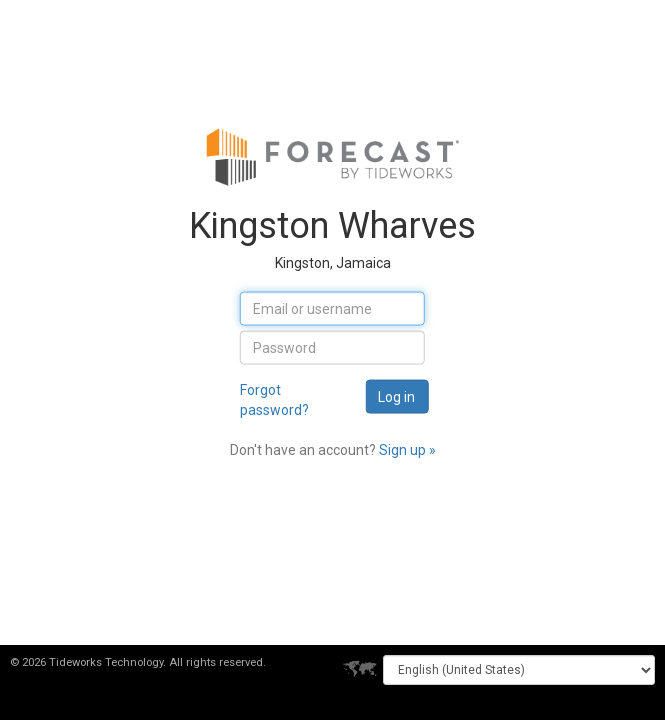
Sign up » (407, 449)
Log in (396, 396)
